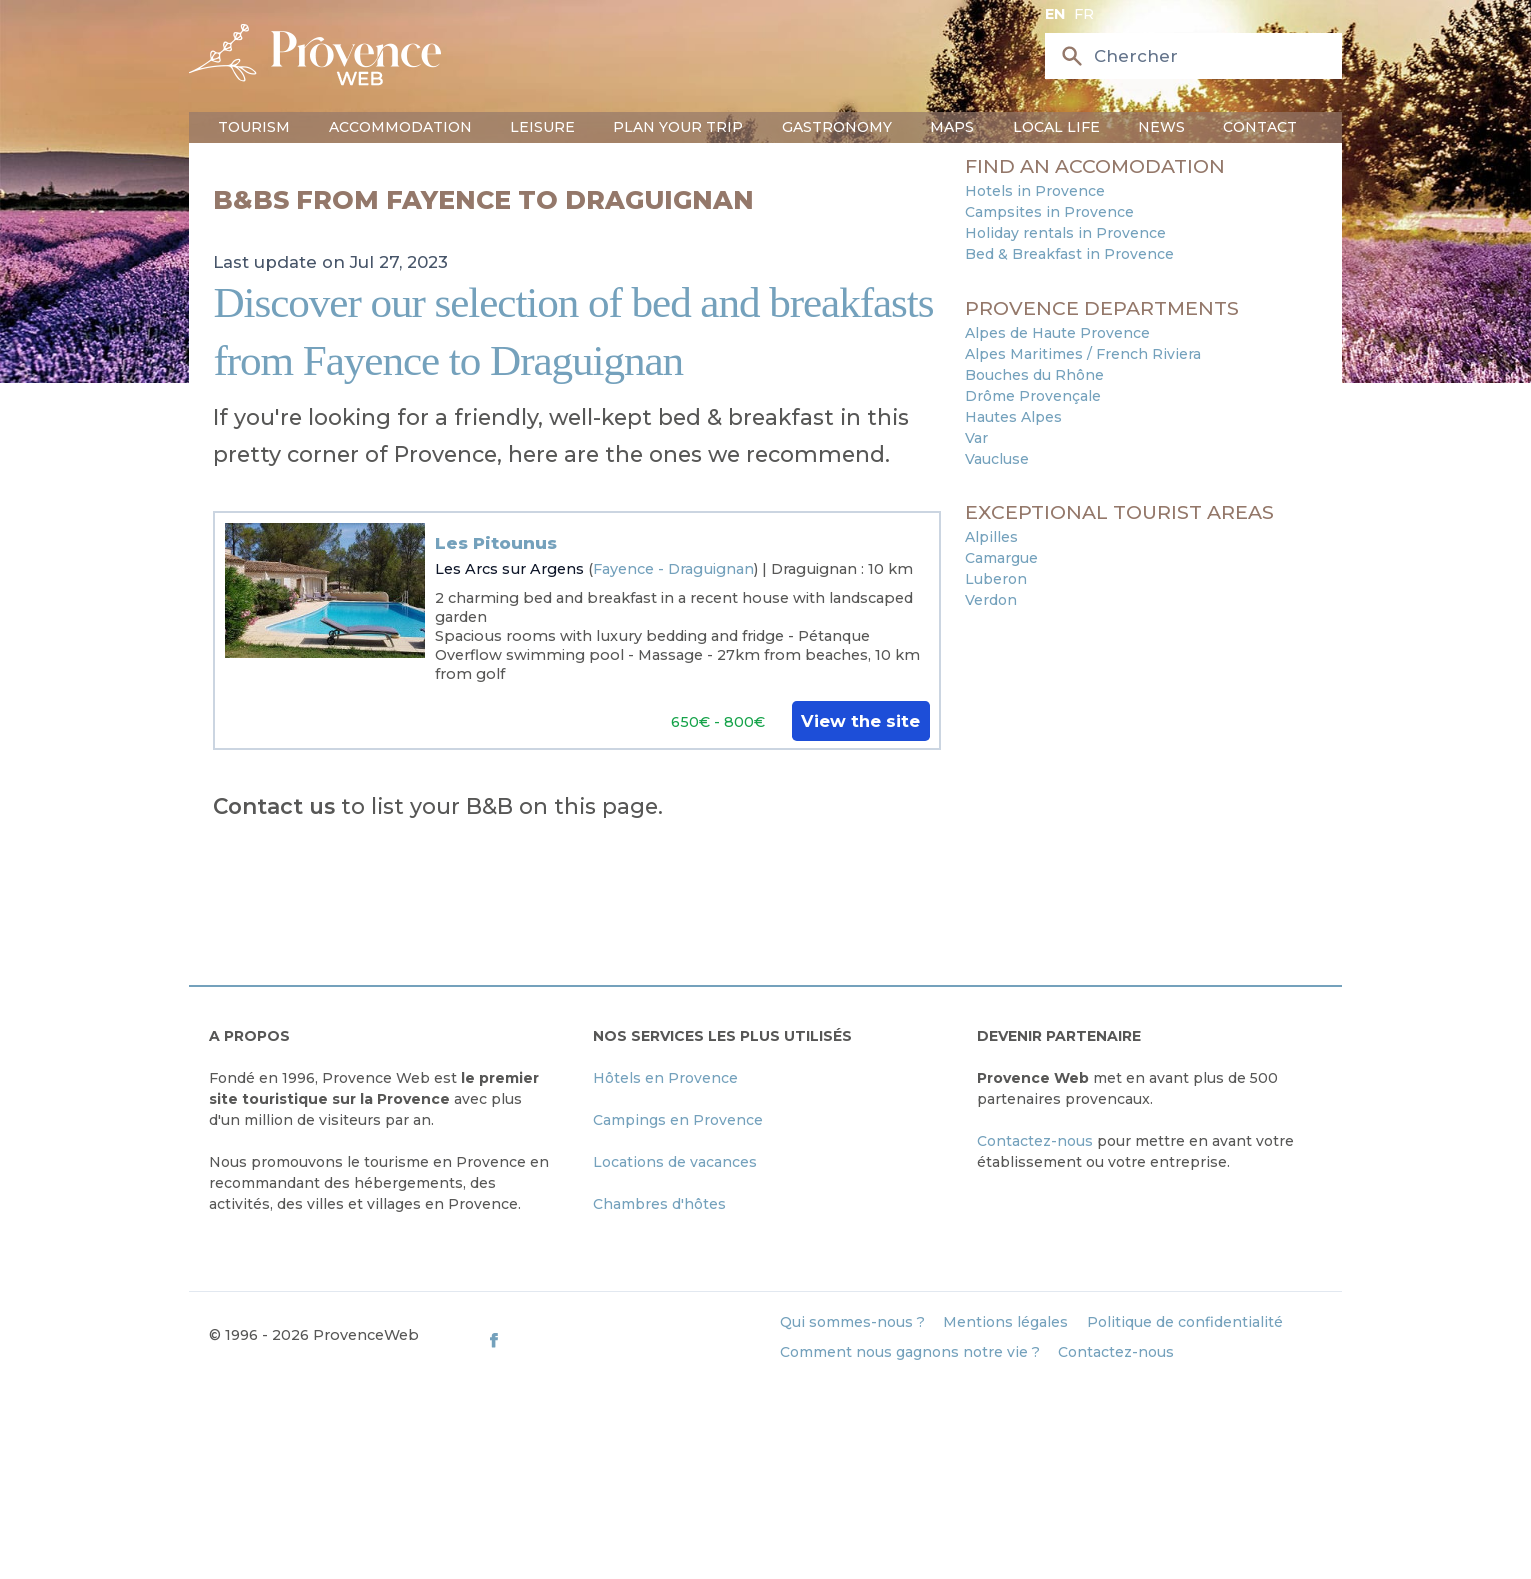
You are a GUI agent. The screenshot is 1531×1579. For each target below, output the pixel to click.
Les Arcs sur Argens (509, 569)
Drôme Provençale (1033, 396)
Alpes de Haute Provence (1057, 333)
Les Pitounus (496, 543)
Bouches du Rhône (1034, 375)
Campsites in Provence (1049, 212)
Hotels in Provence (1035, 191)
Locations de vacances (675, 1162)
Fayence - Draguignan (673, 569)
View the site (860, 721)
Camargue (1001, 558)
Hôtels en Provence (665, 1078)
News (1161, 127)
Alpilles (991, 537)
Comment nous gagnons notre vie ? (910, 1352)
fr (1084, 14)
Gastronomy (837, 127)
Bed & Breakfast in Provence (1069, 254)
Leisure (542, 127)
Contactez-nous (1035, 1141)
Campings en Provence (678, 1120)
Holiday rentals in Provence (1065, 233)
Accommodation (400, 127)
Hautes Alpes (1013, 417)
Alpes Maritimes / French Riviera (1083, 354)
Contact (1260, 127)
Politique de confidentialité (1185, 1322)
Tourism (254, 127)
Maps (952, 127)
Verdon (991, 600)
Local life (1056, 127)
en (1055, 14)
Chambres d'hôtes (659, 1204)
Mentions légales (1005, 1322)
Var (976, 438)
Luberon (996, 579)
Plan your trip (678, 127)
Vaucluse (997, 459)
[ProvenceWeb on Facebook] (623, 1339)
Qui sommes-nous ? (852, 1322)
